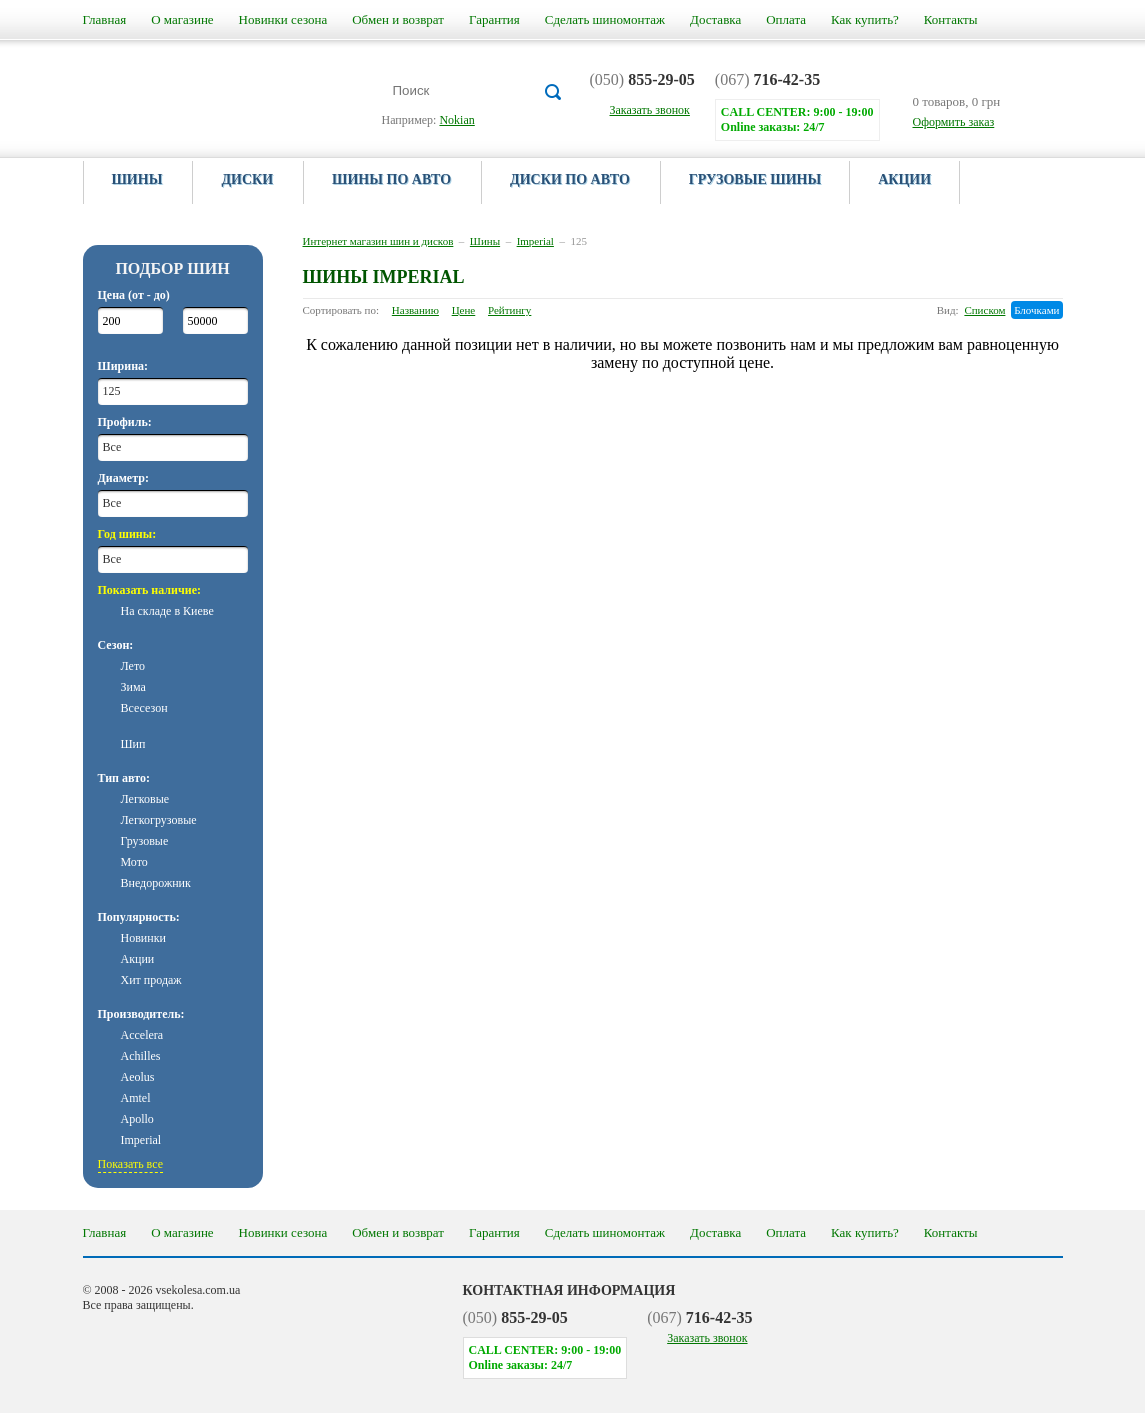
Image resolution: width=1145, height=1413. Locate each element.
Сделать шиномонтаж (605, 19)
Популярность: (139, 917)
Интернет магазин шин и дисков (378, 241)
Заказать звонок (707, 1338)
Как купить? (865, 19)
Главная (105, 19)
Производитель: (141, 1014)
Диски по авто (570, 179)
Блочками (1036, 310)
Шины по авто (391, 179)
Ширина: (123, 366)
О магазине (182, 19)
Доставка (715, 19)
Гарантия (494, 19)
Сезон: (116, 645)
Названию (415, 310)
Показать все (131, 1164)
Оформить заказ (954, 122)
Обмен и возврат (398, 19)
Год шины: (127, 534)
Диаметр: (123, 478)
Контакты (951, 19)
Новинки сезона (283, 19)
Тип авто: (124, 778)
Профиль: (125, 422)
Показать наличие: (150, 590)
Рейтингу (509, 310)
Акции (904, 179)
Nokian (456, 120)
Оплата (786, 19)
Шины (137, 179)
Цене (464, 310)
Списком (984, 310)
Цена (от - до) (134, 295)
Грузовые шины (755, 179)
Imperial (535, 241)
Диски (247, 179)
